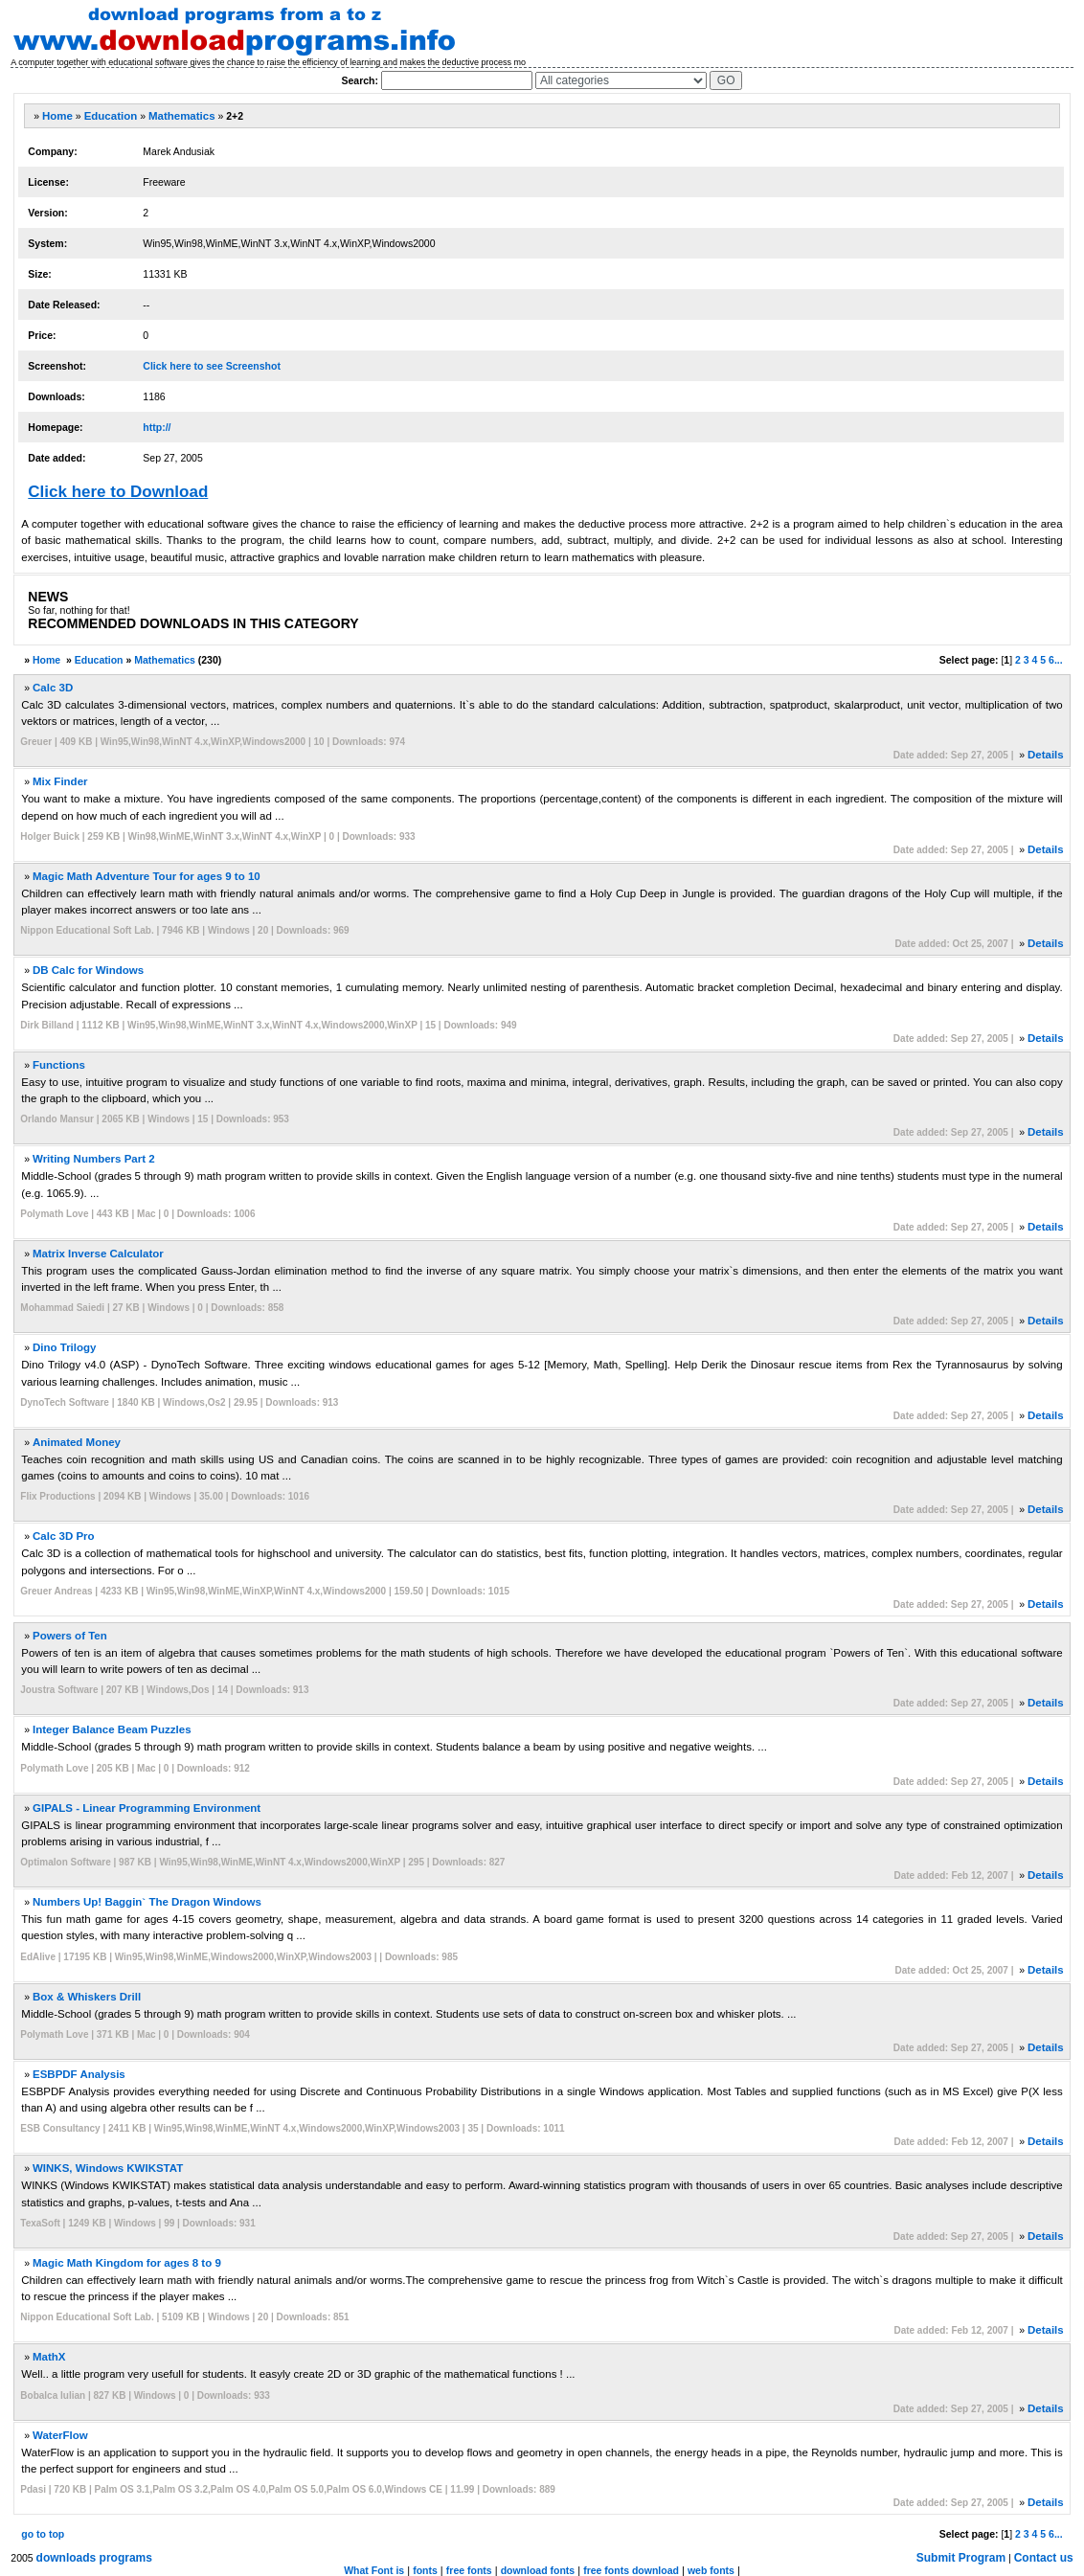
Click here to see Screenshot (212, 366)
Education (111, 116)
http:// (156, 427)
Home (57, 116)
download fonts (538, 2570)
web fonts (711, 2570)
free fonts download (631, 2570)
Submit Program (960, 2558)
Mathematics (181, 116)
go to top (42, 2534)
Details (1046, 754)
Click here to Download (118, 492)
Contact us (1043, 2558)
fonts (425, 2570)
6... (1056, 660)
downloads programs (94, 2558)
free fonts (469, 2570)
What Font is (374, 2570)
